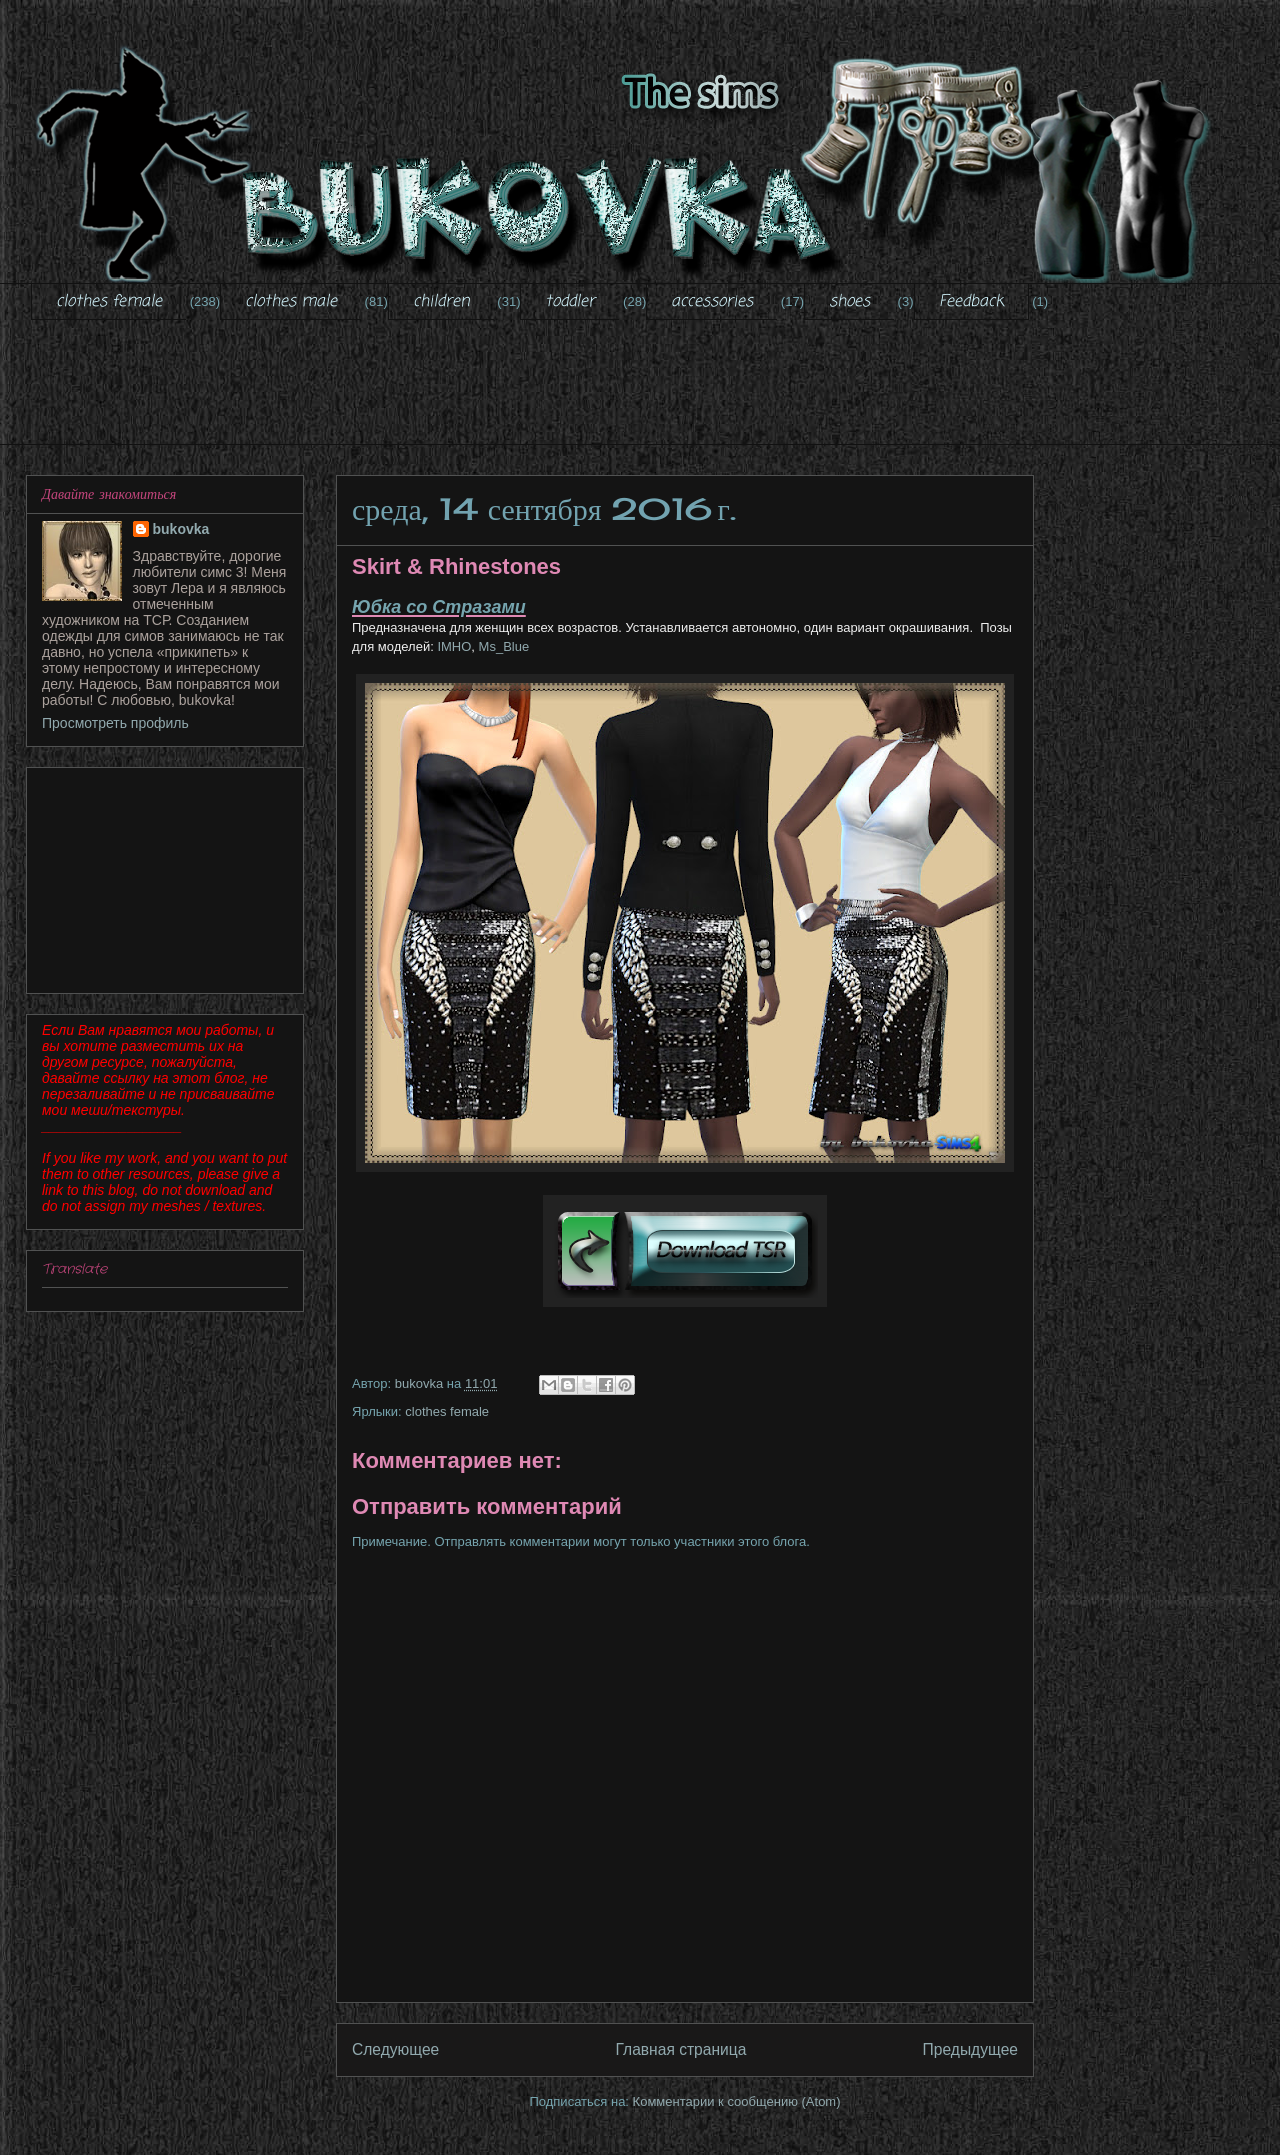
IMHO (453, 646)
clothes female (109, 302)
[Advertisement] (645, 395)
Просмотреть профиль (115, 723)
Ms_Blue (504, 646)
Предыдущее (970, 2049)
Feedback (971, 302)
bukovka (181, 529)
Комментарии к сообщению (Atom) (737, 2101)
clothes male (291, 302)
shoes (849, 302)
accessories (712, 302)
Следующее (395, 2049)
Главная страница (680, 2049)
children (441, 302)
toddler (570, 302)
